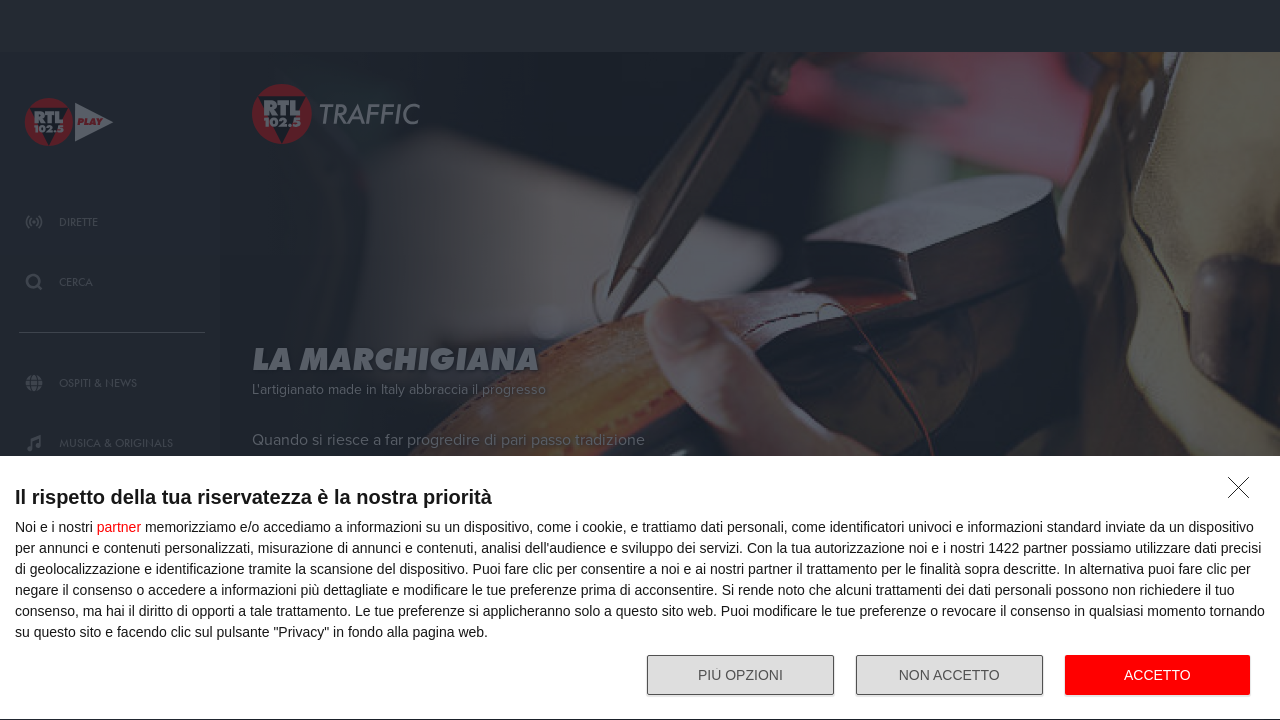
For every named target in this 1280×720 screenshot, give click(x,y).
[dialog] (640, 588)
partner (119, 527)
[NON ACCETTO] (1244, 493)
